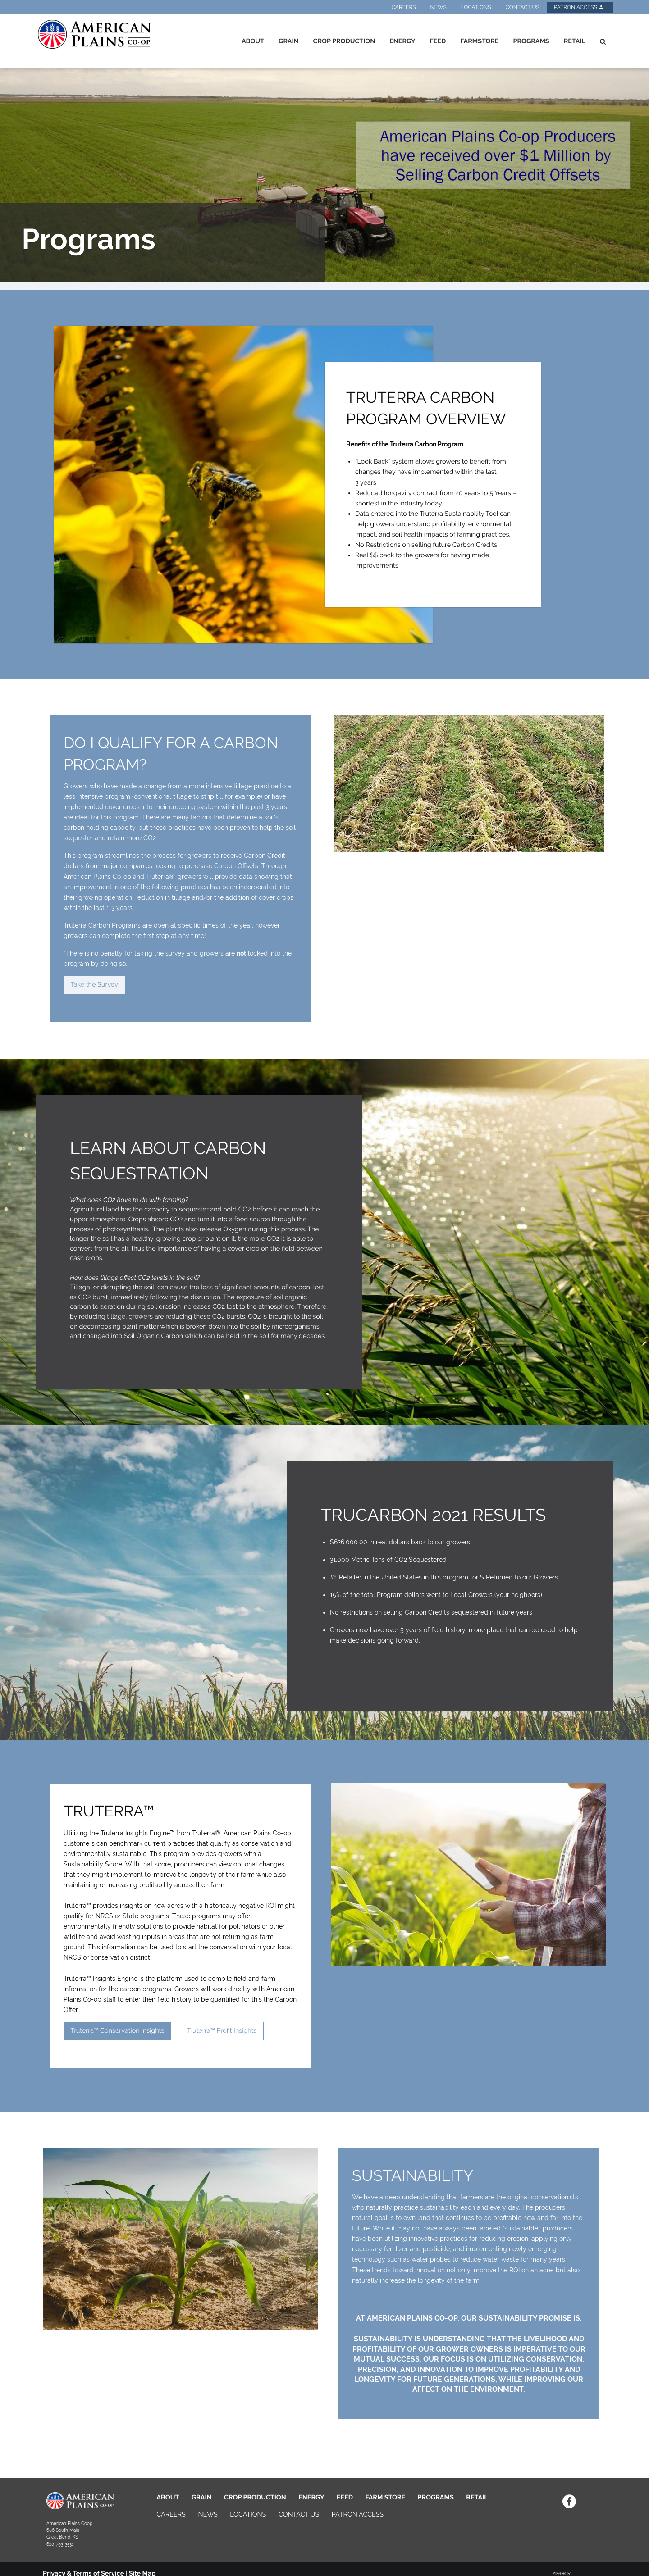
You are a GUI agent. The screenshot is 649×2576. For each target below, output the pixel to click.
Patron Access (579, 7)
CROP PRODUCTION (255, 2497)
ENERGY (311, 2497)
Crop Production (344, 41)
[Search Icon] (603, 41)
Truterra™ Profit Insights (222, 2030)
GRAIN (202, 2497)
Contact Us (522, 7)
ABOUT (167, 2497)
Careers (404, 7)
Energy (402, 41)
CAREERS (171, 2514)
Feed (438, 41)
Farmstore (479, 41)
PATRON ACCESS (358, 2514)
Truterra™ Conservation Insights (117, 2030)
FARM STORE (386, 2497)
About (253, 41)
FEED (345, 2497)
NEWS (207, 2514)
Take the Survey (94, 984)
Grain (289, 41)
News (438, 7)
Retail (574, 41)
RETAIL (477, 2497)
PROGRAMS (436, 2497)
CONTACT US (299, 2514)
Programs (531, 41)
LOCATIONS (248, 2514)
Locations (476, 7)
